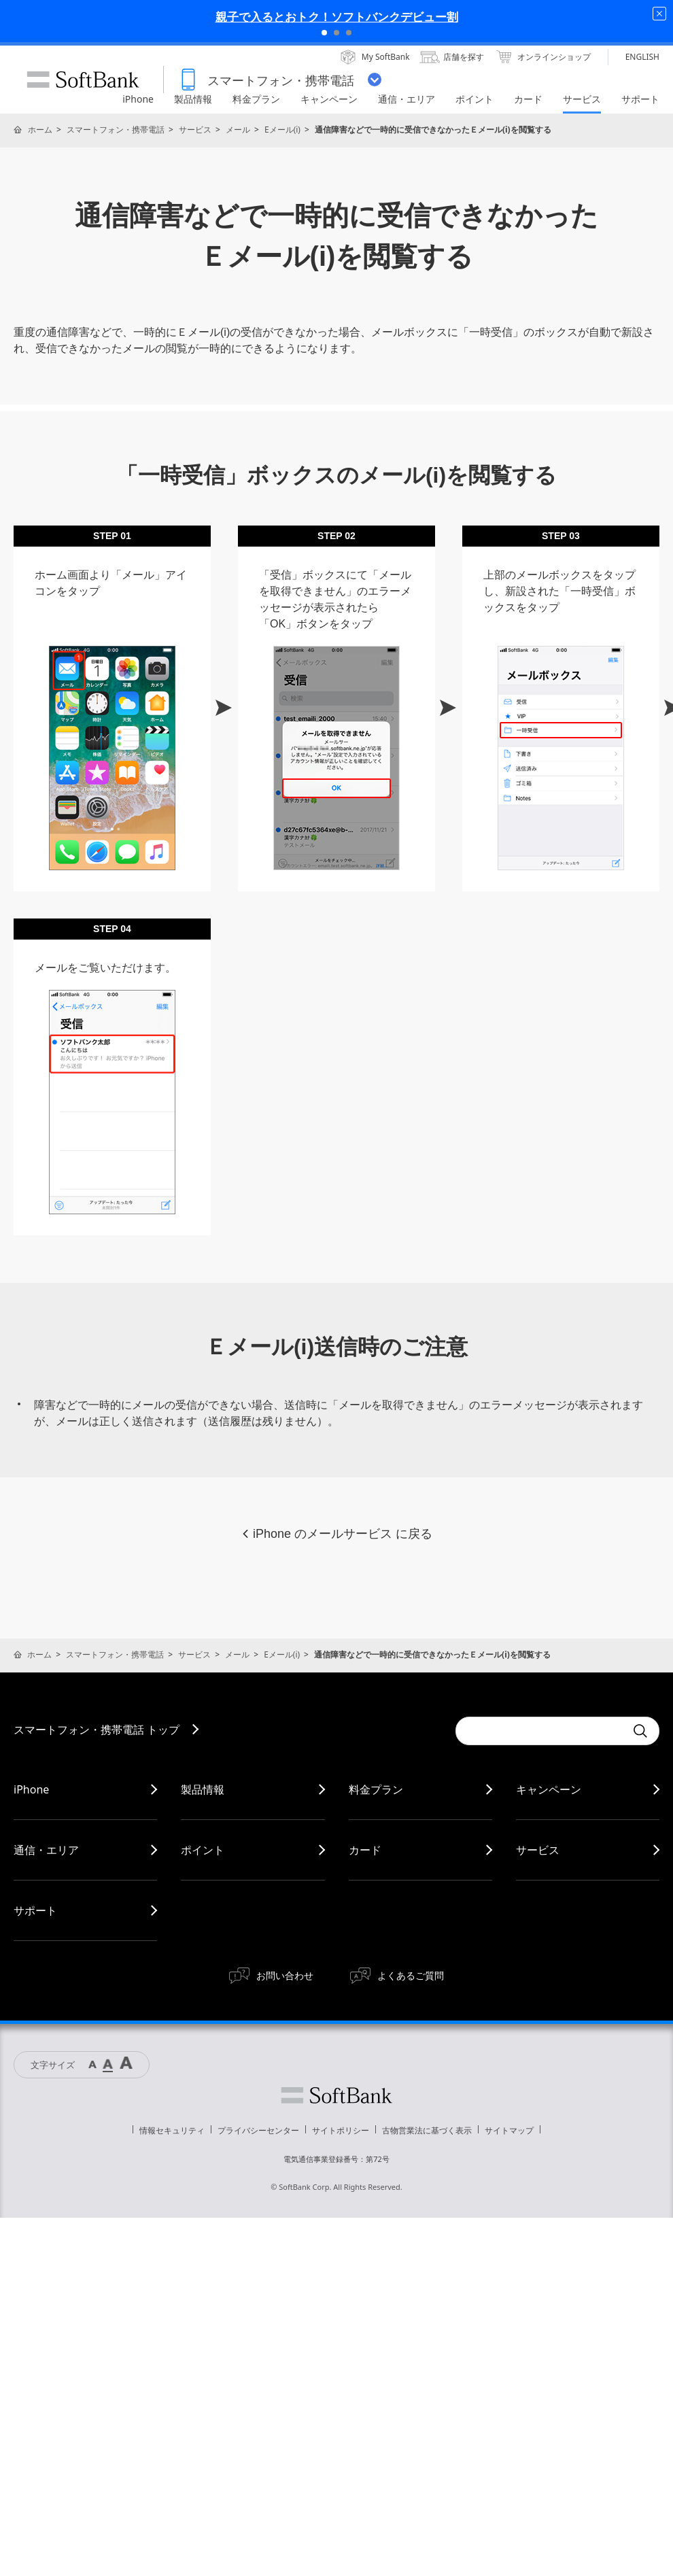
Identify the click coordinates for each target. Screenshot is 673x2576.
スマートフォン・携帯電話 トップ (96, 1729)
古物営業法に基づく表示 (427, 2130)
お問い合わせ (284, 1975)
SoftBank (83, 79)
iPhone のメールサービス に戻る (336, 1534)
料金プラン (376, 1789)
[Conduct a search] (540, 1731)
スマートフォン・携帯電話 (116, 129)
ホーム (40, 129)
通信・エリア (46, 1849)
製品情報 (202, 1789)
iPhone (31, 1789)
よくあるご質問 (410, 1975)
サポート (35, 1910)
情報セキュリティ (172, 2130)
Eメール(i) (282, 129)
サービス (195, 129)
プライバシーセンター (258, 2130)
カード (365, 1849)
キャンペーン (548, 1789)
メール (238, 129)
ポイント (202, 1849)
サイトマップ (509, 2130)
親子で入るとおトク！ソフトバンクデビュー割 (336, 16)
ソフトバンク (336, 2095)
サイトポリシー (340, 2130)
